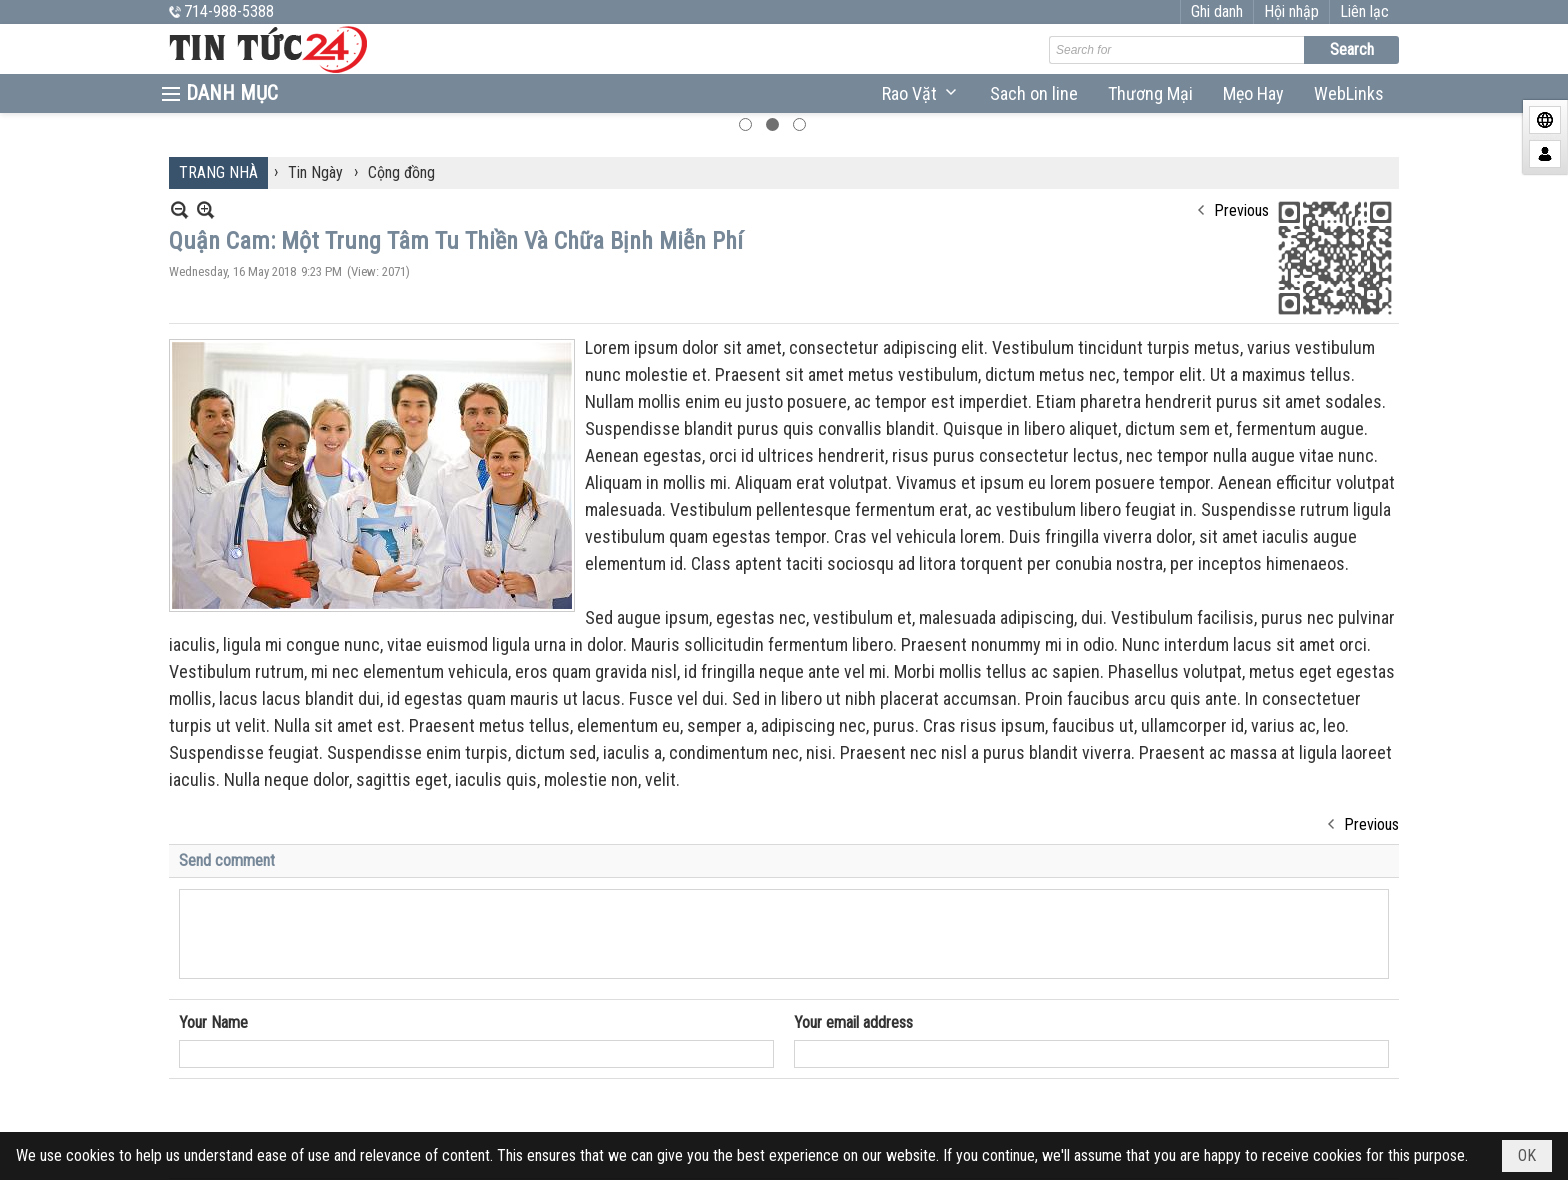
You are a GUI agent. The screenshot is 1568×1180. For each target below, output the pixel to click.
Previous (1241, 176)
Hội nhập (1361, 11)
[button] (921, 93)
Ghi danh (1287, 11)
